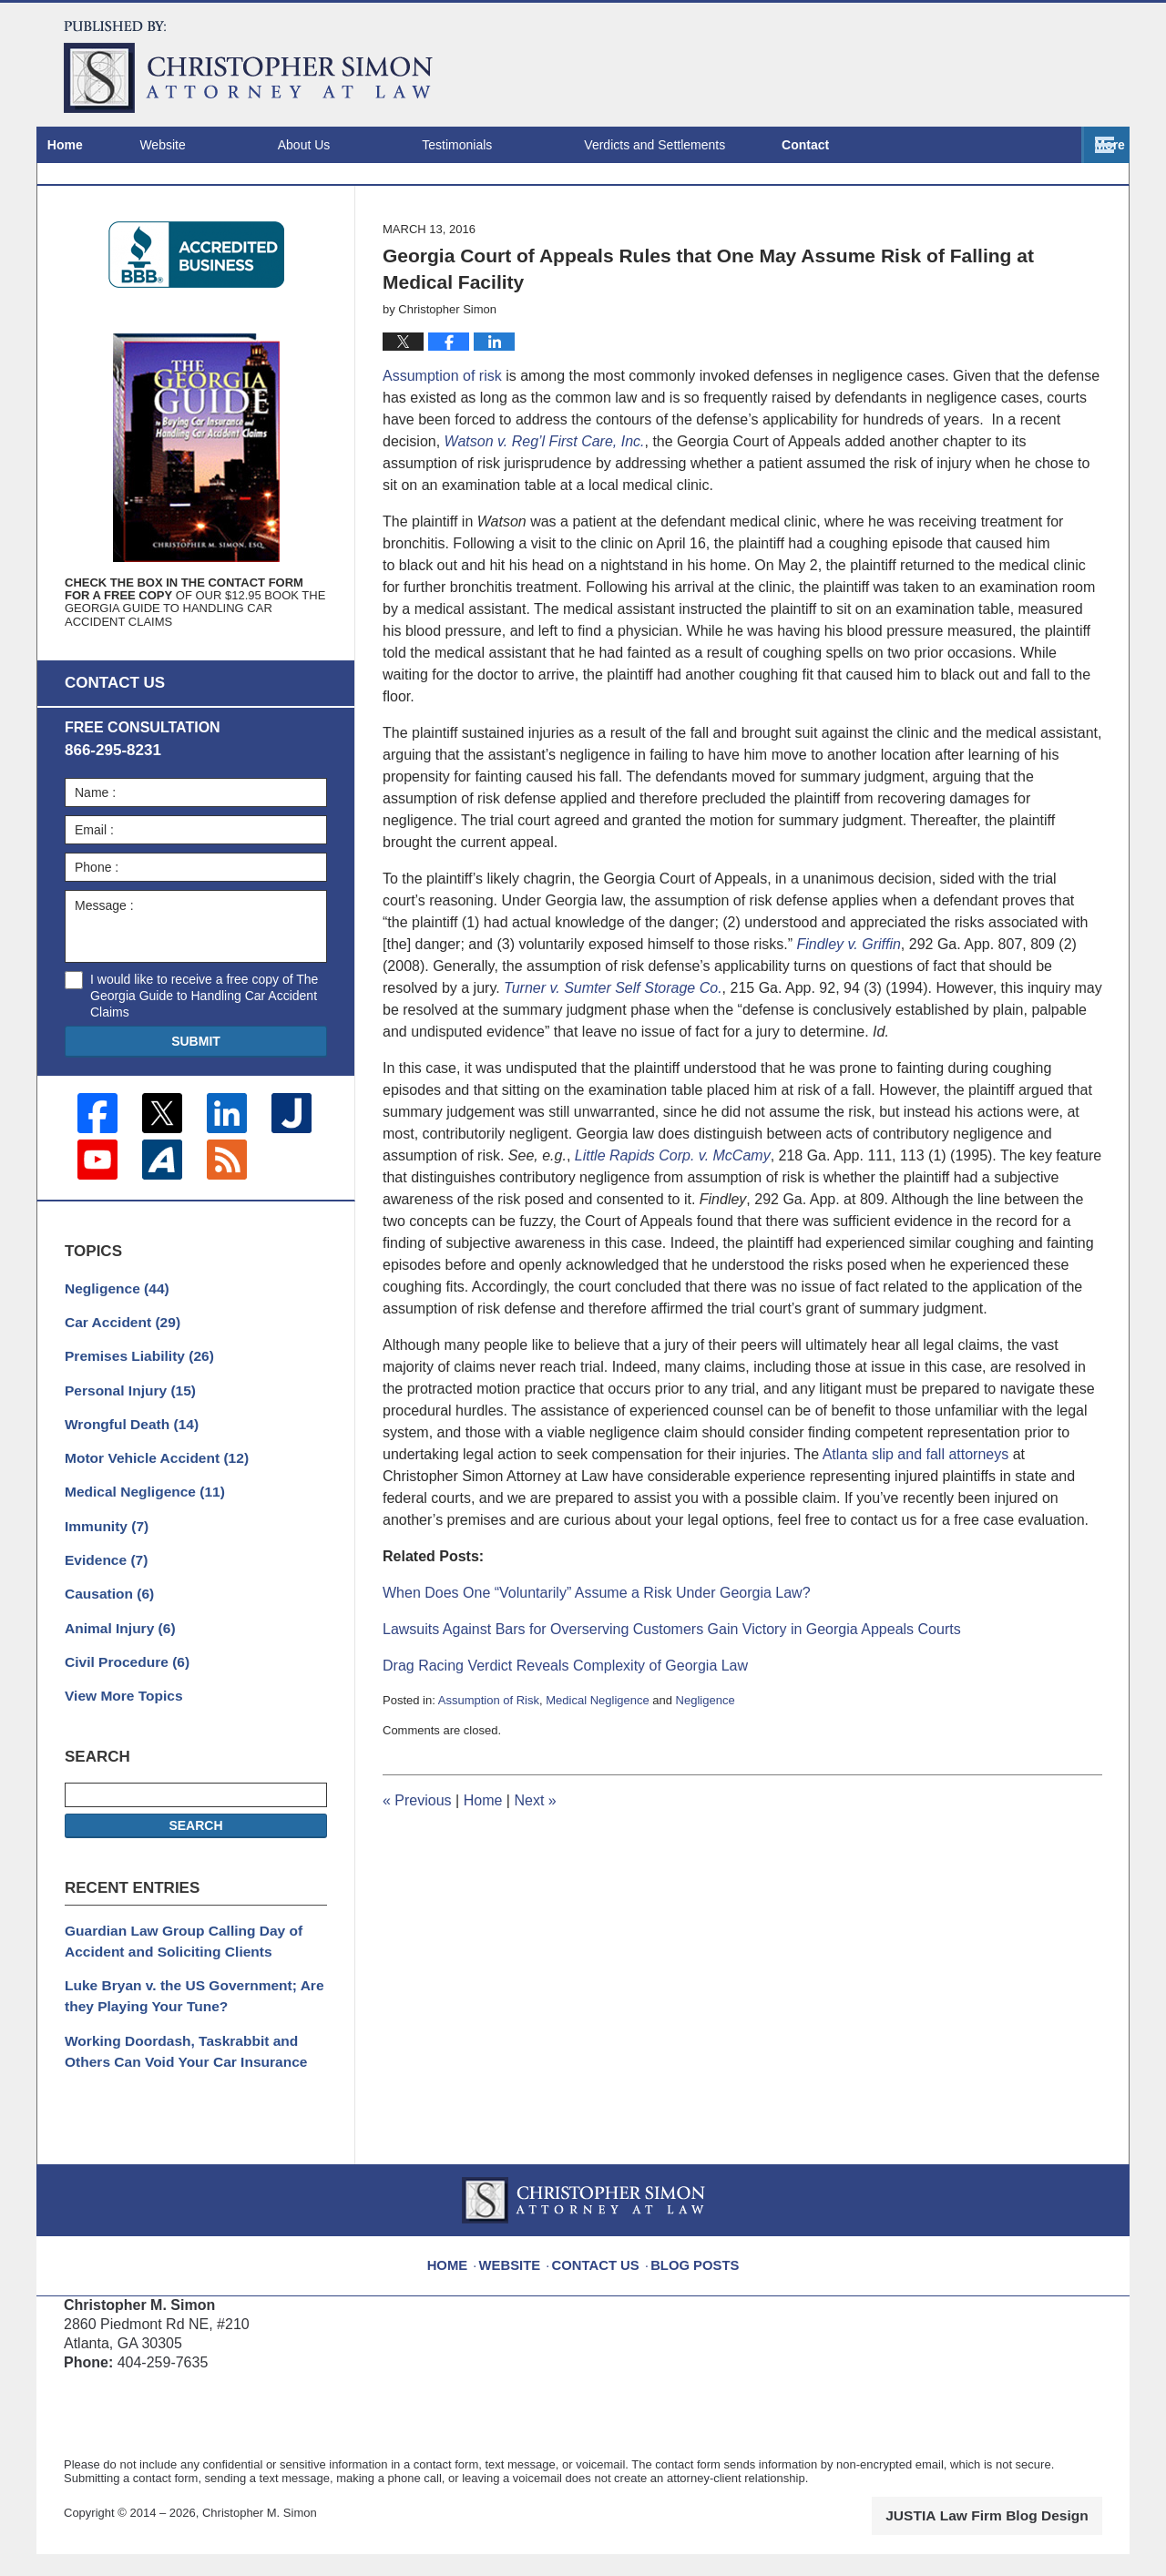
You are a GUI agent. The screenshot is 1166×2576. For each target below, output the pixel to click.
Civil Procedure (121, 1701)
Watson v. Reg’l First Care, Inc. (545, 511)
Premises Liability (132, 1414)
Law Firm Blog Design (1015, 2538)
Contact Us (600, 2278)
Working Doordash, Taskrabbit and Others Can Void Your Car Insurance (192, 2077)
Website (231, 145)
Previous (417, 1869)
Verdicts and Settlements (723, 145)
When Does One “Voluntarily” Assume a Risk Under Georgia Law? (597, 1663)
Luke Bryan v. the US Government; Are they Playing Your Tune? (182, 2026)
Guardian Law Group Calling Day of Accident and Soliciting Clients (172, 1975)
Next (535, 1869)
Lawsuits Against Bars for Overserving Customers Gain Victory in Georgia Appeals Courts (672, 1699)
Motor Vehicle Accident (147, 1510)
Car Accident (117, 1382)
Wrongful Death (125, 1478)
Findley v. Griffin (848, 1014)
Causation (105, 1637)
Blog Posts (691, 2278)
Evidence (102, 1606)
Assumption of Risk (488, 1770)
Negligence (705, 1770)
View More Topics (118, 1733)
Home (100, 145)
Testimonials (526, 145)
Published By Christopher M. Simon (985, 63)
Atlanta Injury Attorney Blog (248, 67)
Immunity (102, 1574)
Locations (913, 145)
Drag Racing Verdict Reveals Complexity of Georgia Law (565, 1735)
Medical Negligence (597, 1770)
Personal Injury (124, 1446)
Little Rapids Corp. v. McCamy (673, 1225)
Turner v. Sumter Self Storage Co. (613, 1058)
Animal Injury (115, 1669)
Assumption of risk (442, 446)
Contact (1055, 145)
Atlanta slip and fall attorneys (916, 1524)
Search (195, 1862)
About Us (373, 145)
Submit (195, 1109)
